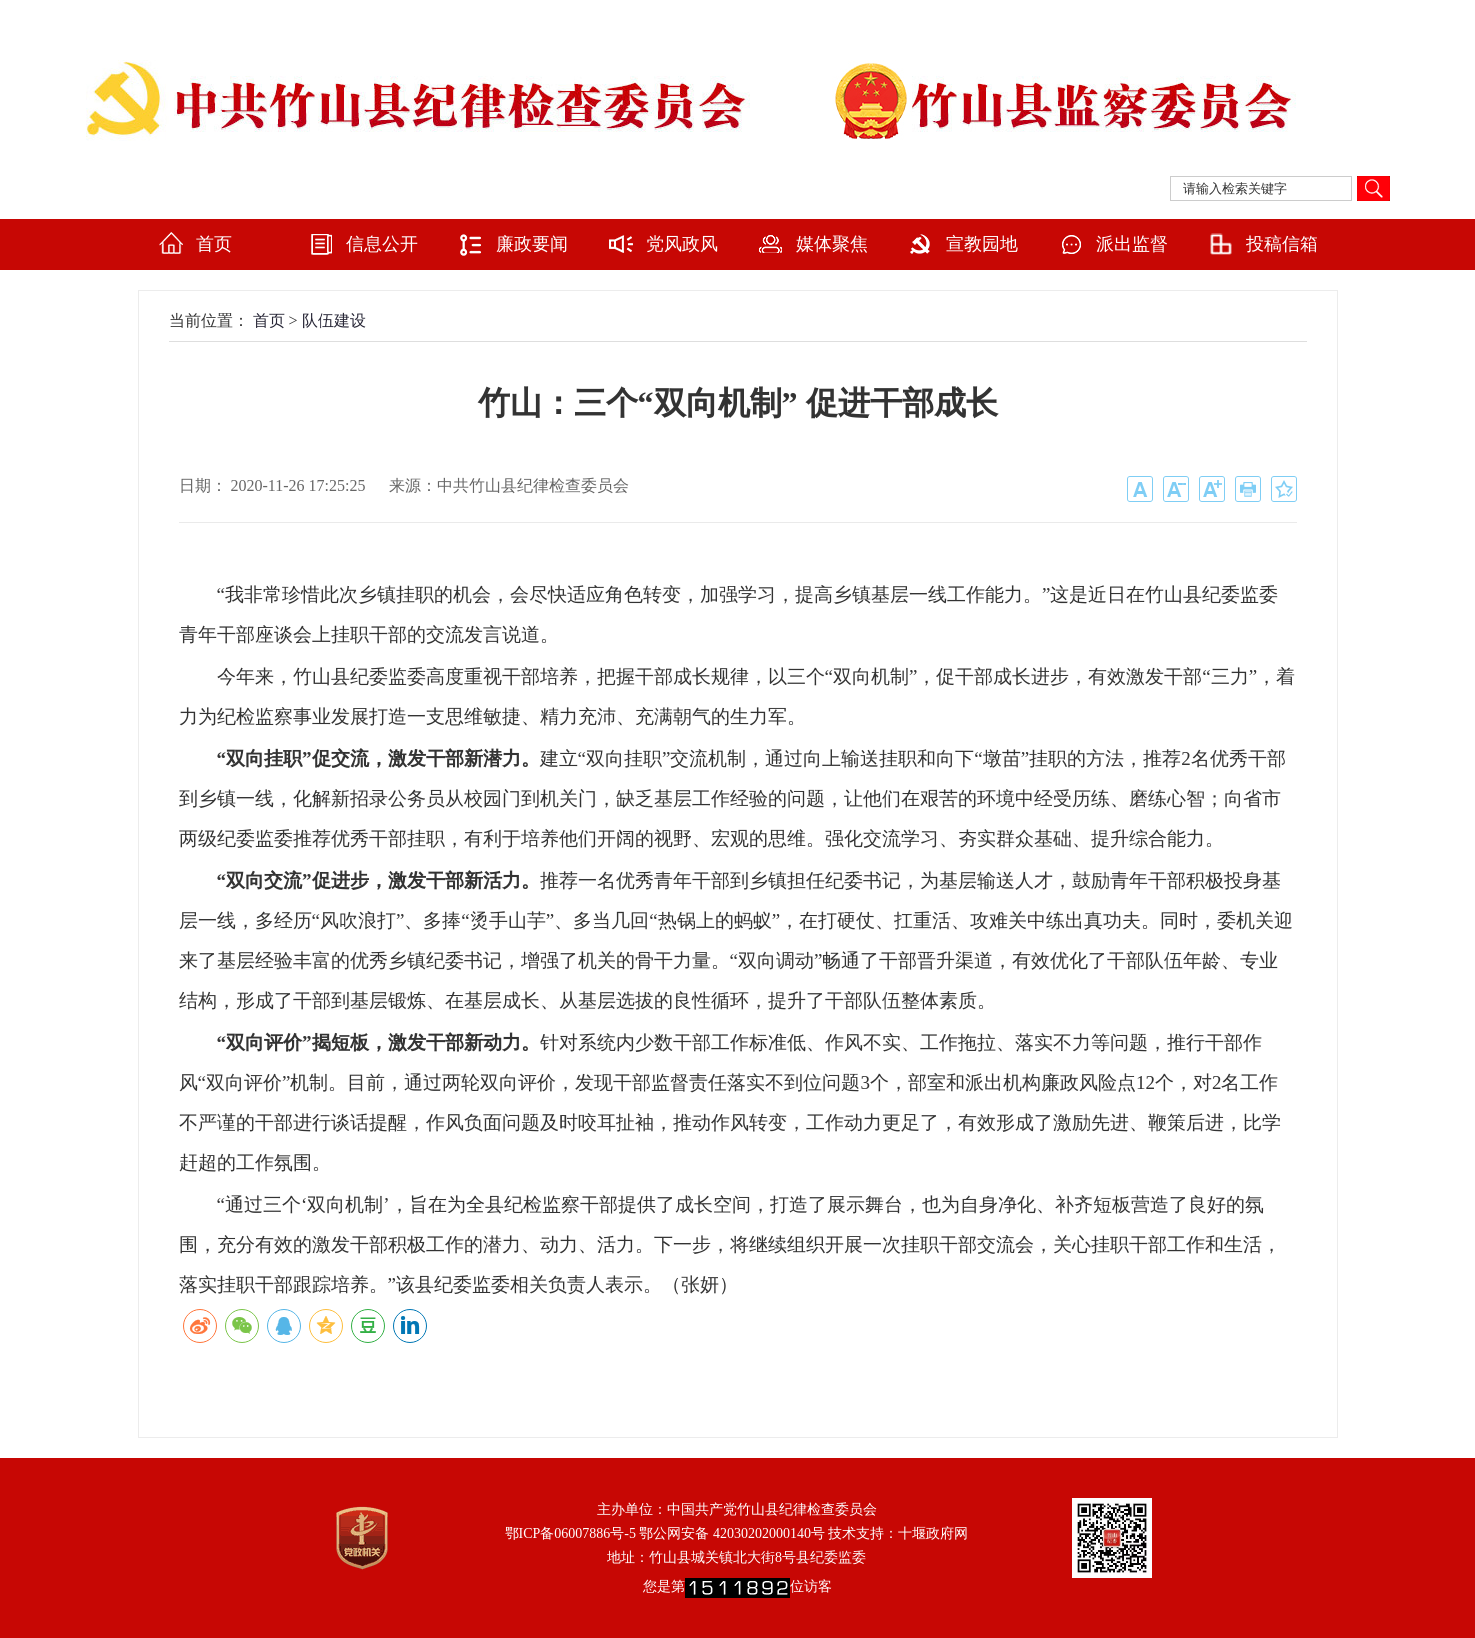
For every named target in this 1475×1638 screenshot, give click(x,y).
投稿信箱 (1282, 244)
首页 (214, 244)
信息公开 (382, 244)
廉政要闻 (532, 244)
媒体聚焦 (832, 244)
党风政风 (682, 244)
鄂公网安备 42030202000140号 (732, 1533)
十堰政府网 (933, 1533)
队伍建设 (334, 320)
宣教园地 (982, 244)
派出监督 (1132, 244)
